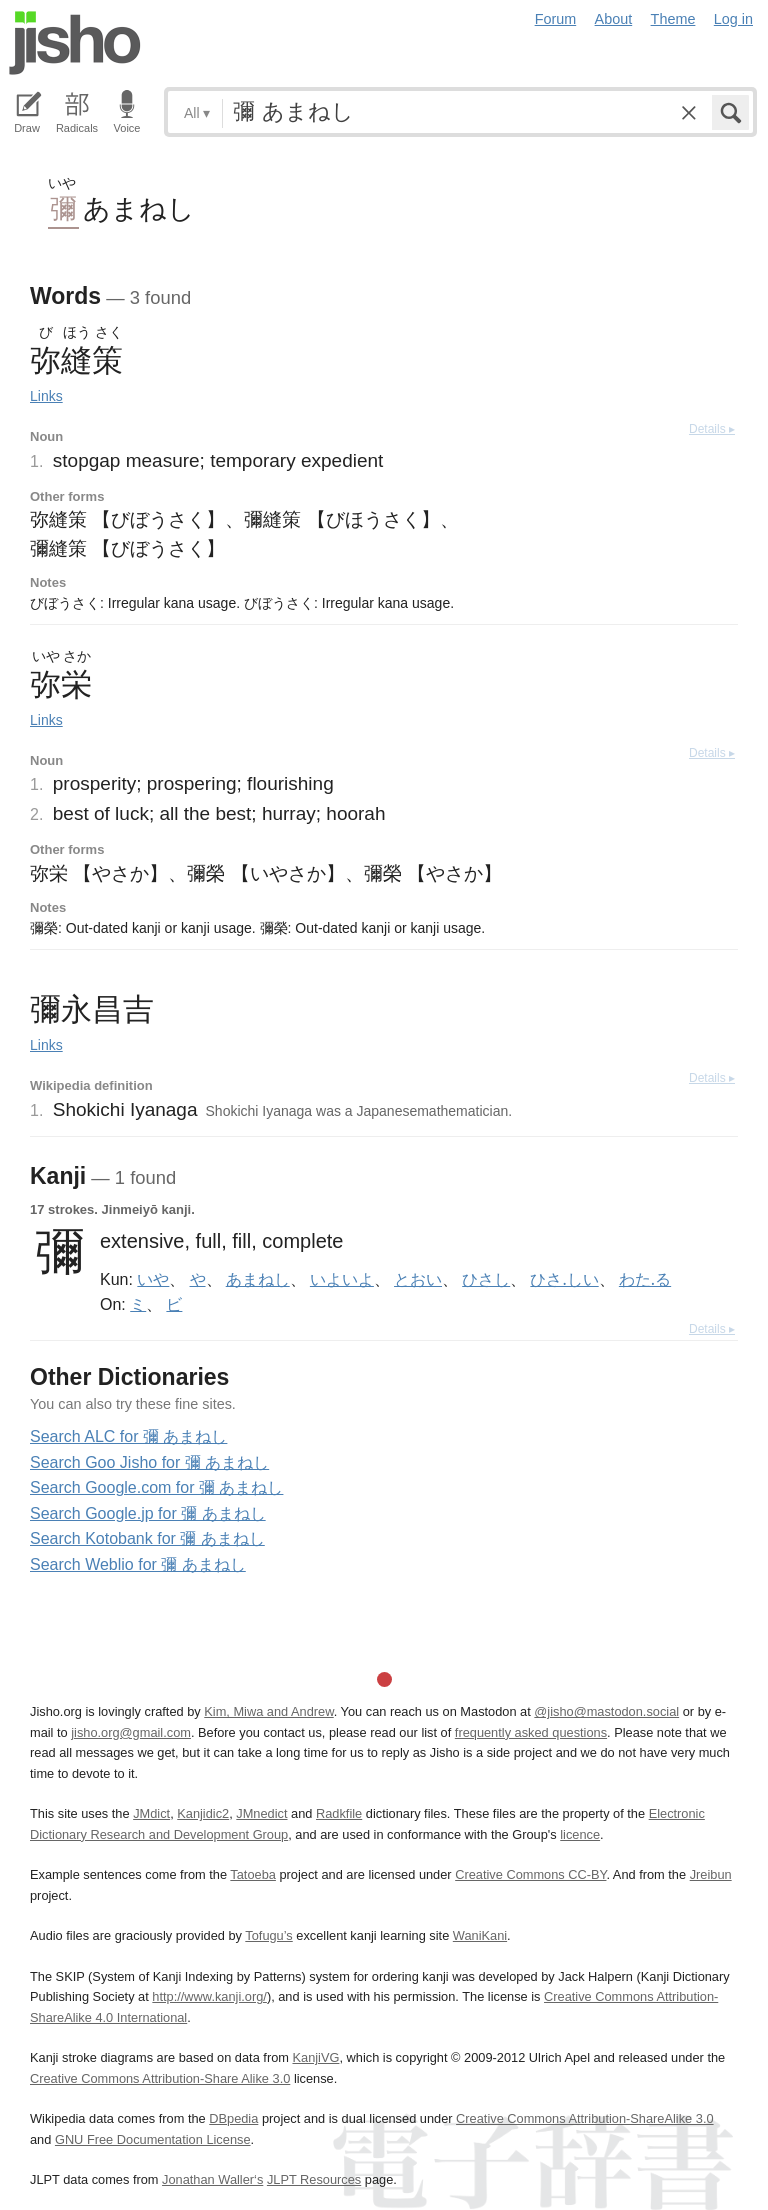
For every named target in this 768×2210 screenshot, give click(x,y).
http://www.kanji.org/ (209, 1996)
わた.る (645, 1279)
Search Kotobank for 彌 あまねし (147, 1538)
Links (46, 396)
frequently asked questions (531, 1732)
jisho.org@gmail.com (131, 1732)
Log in (733, 19)
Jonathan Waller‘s (212, 2179)
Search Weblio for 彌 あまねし (138, 1564)
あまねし (258, 1279)
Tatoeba (253, 1874)
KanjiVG (315, 2057)
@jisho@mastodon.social (606, 1711)
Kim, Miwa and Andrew (268, 1711)
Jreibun (711, 1874)
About (614, 19)
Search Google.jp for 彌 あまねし (148, 1513)
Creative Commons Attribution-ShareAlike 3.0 (584, 2118)
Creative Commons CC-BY (530, 1874)
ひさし (486, 1279)
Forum (556, 19)
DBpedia (233, 2118)
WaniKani (480, 1935)
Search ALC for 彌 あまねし (128, 1436)
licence (580, 1834)
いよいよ (342, 1279)
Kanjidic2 (203, 1813)
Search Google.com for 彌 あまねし (156, 1487)
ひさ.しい (564, 1279)
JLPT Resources (314, 2179)
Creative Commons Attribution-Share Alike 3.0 (160, 2078)
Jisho (75, 43)
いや (153, 1279)
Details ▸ (712, 429)
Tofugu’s (268, 1935)
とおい (418, 1279)
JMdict (151, 1813)
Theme (673, 19)
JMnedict (261, 1813)
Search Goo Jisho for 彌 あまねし (149, 1462)
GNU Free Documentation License (153, 2139)
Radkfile (339, 1813)
